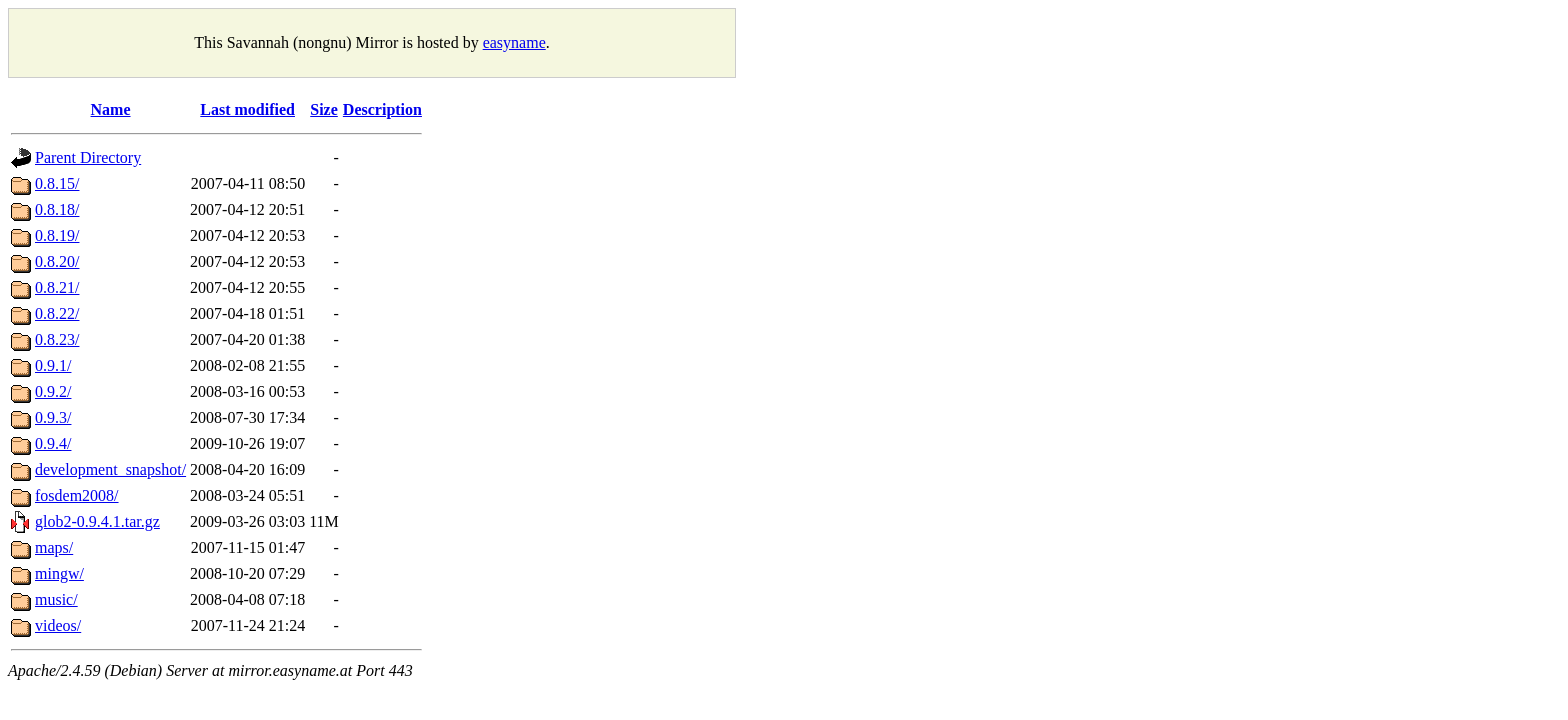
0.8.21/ (57, 287)
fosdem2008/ (77, 495)
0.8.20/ (57, 261)
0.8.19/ (57, 235)
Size (324, 109)
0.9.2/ (53, 391)
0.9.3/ (53, 417)
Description (382, 109)
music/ (56, 599)
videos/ (58, 625)
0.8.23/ (57, 339)
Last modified (247, 109)
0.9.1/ (53, 365)
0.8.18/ (57, 209)
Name (111, 109)
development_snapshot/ (110, 469)
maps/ (54, 547)
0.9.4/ (53, 443)
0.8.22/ (57, 313)
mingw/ (59, 573)
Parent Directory (88, 157)
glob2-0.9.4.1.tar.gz (97, 521)
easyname (514, 42)
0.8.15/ (57, 183)
